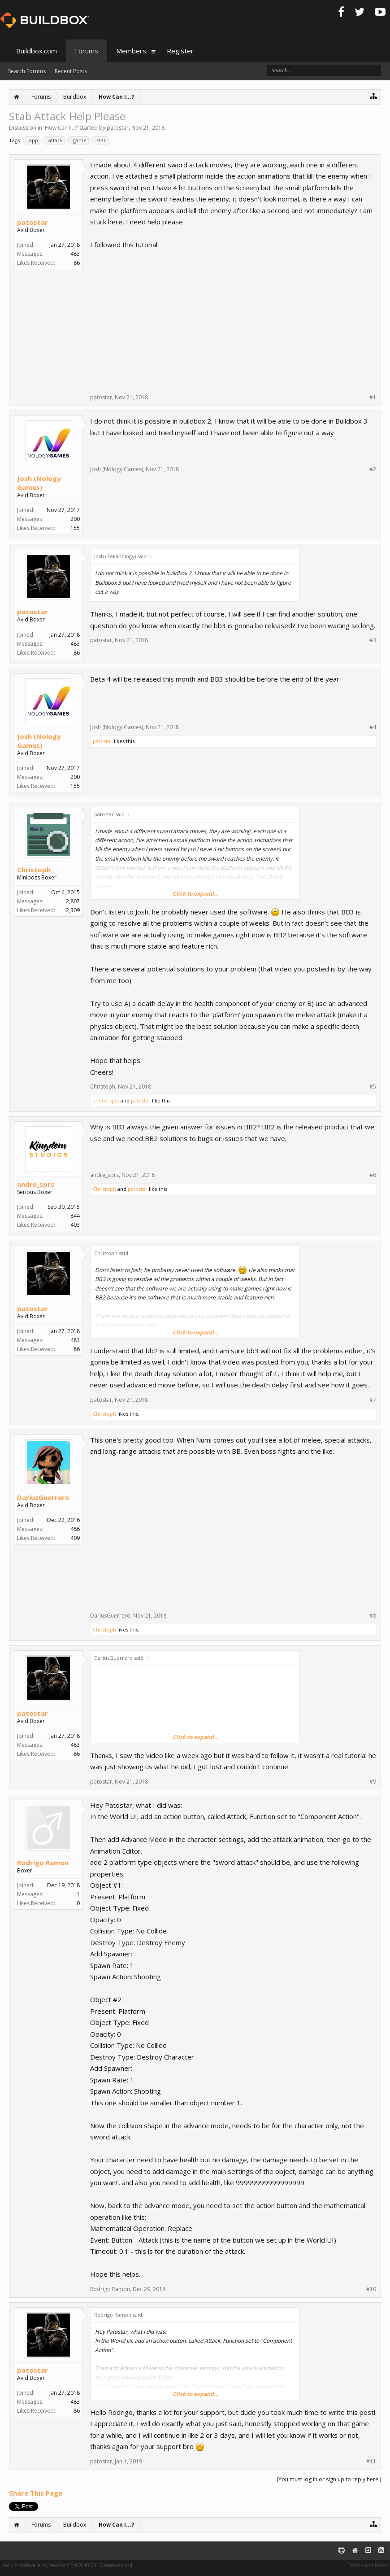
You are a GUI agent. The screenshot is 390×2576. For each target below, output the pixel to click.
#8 (372, 1615)
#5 (372, 1086)
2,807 (73, 901)
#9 (372, 1781)
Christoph (34, 869)
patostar (118, 127)
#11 (371, 2461)
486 (75, 1529)
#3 (372, 640)
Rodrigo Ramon (43, 1862)
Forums (86, 50)
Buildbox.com (36, 50)
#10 (371, 2289)
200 (75, 519)
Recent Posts (71, 71)
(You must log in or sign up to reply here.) (329, 2479)
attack (54, 140)
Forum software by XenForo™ (68, 2565)
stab (100, 140)
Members (131, 50)
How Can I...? (61, 127)
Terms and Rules (367, 2565)
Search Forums (27, 71)
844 (75, 1216)
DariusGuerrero (43, 1497)
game (78, 140)
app (32, 140)
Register (180, 50)
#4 (372, 727)
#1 (372, 397)
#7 (372, 1400)
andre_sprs (106, 1100)
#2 (372, 469)
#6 (372, 1175)
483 (75, 254)
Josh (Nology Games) (39, 483)
